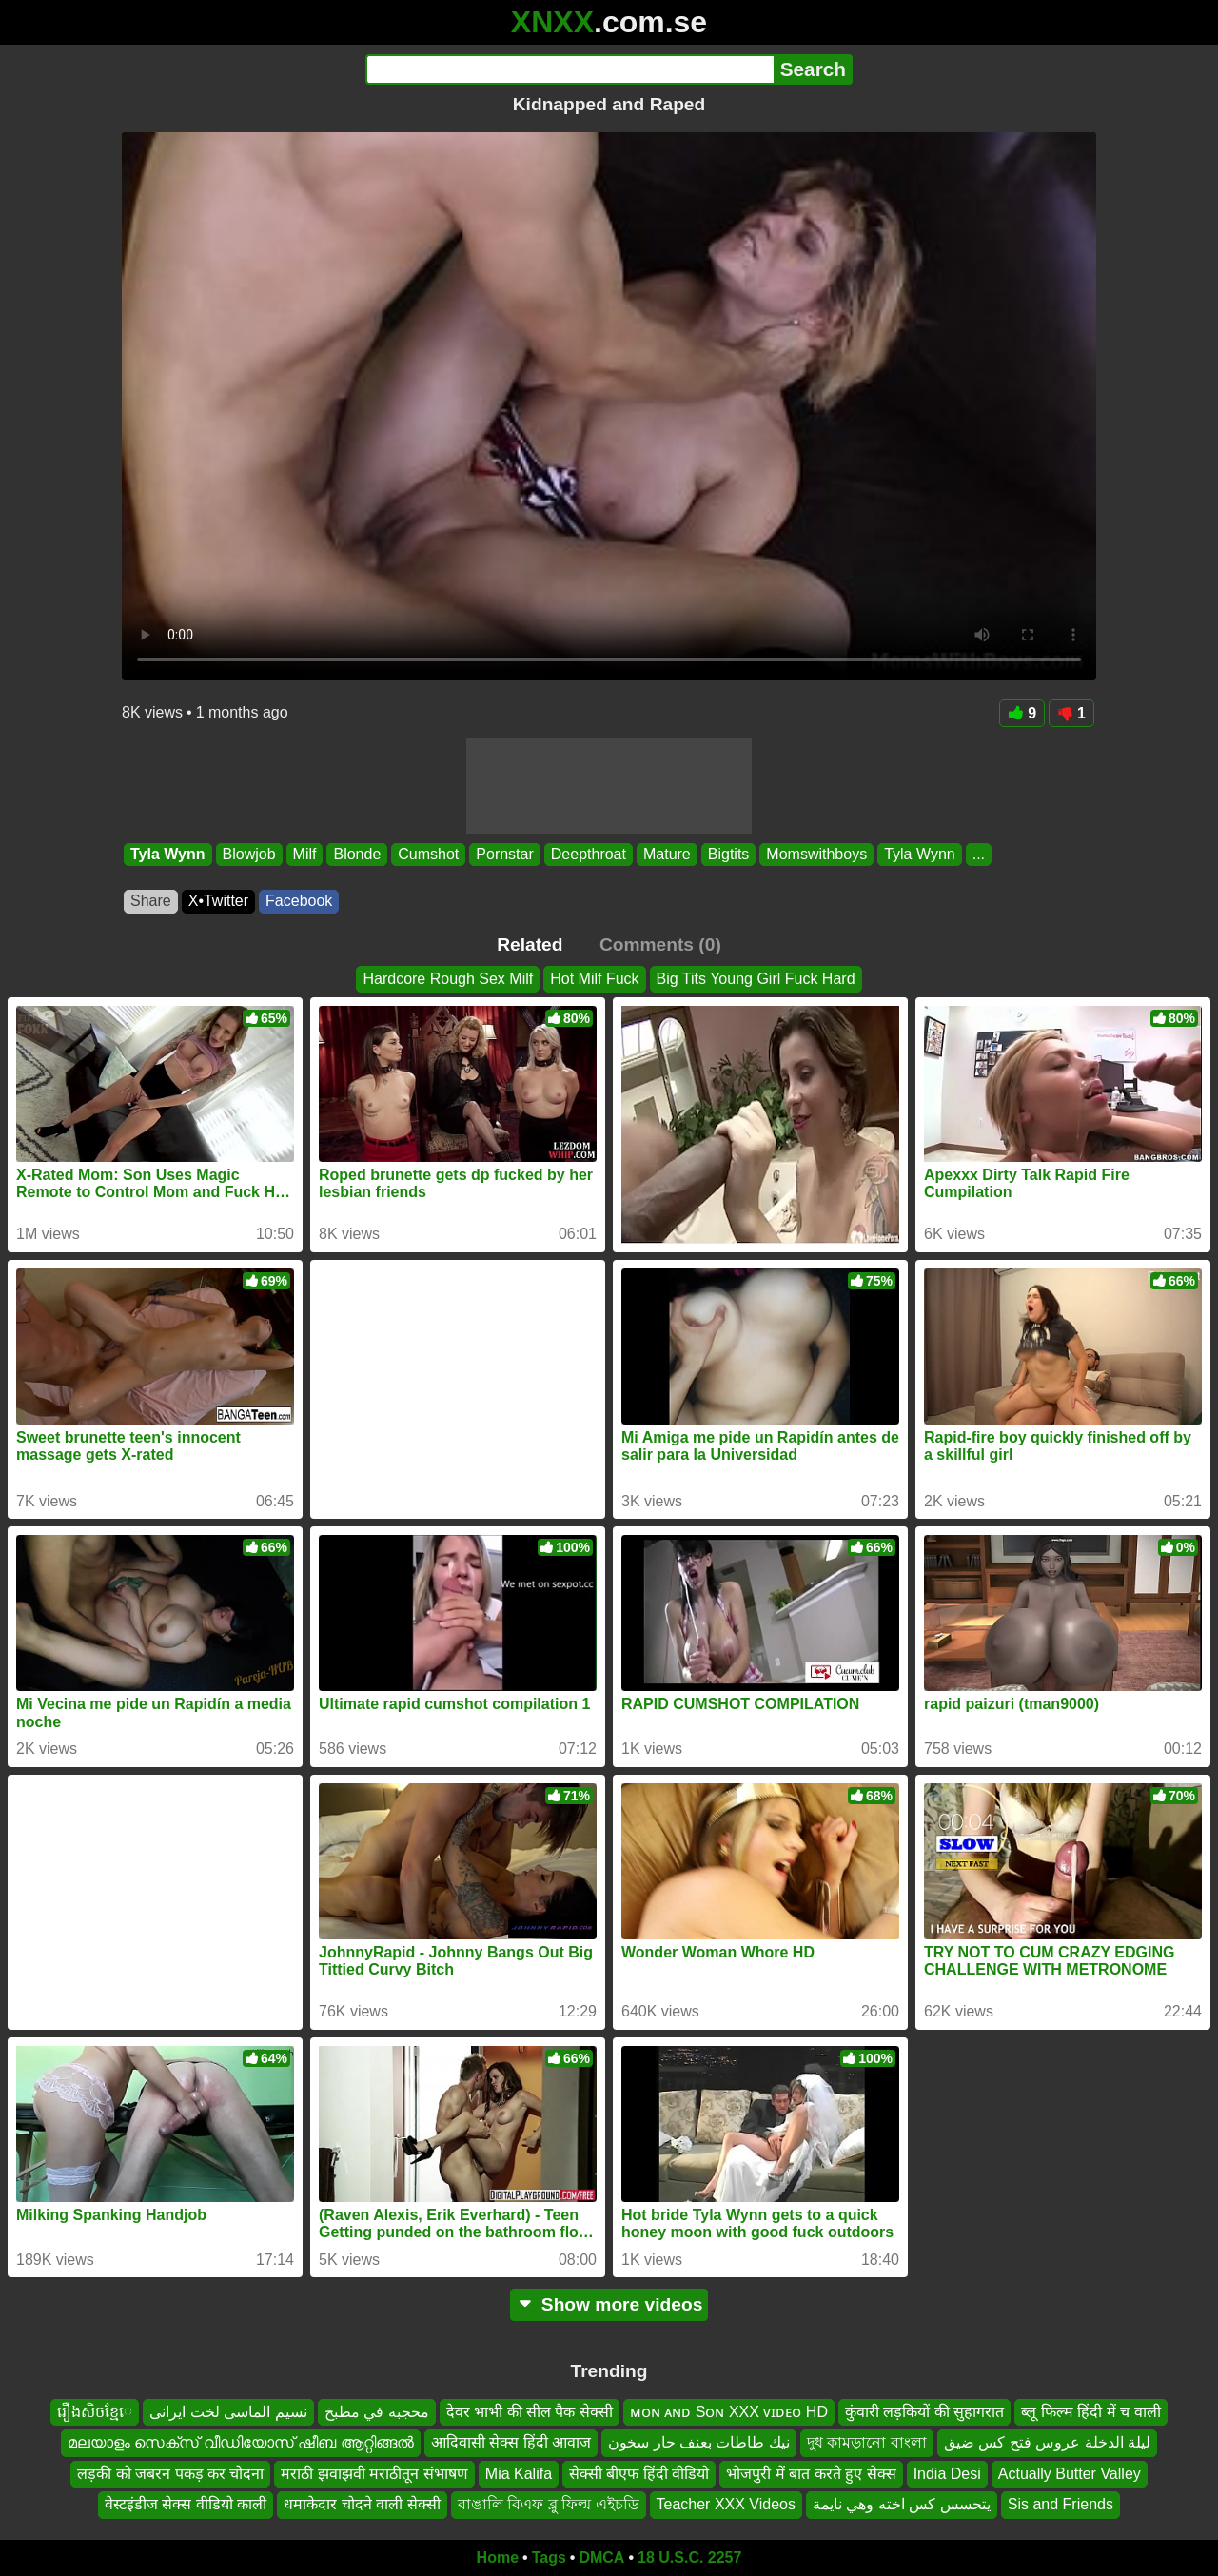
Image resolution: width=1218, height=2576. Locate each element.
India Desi (947, 2474)
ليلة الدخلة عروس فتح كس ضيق (1047, 2442)
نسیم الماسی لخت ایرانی (227, 2412)
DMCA (601, 2557)
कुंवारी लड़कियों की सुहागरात (924, 2412)
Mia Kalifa (518, 2474)
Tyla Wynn (168, 854)
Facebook (298, 901)
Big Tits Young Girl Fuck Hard (756, 979)
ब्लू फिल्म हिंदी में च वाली (1090, 2412)
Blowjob (249, 854)
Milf (305, 854)
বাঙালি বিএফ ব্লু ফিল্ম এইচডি (548, 2504)
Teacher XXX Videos (726, 2504)
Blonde (357, 854)
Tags (549, 2557)
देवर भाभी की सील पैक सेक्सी (529, 2412)
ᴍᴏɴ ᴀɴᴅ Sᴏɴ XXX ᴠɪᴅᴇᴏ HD (729, 2412)
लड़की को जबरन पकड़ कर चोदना (170, 2474)
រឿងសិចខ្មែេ (94, 2412)
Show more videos (609, 2304)
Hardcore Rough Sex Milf (448, 979)
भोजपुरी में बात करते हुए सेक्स (810, 2474)
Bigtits (729, 854)
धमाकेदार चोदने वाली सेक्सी (362, 2504)
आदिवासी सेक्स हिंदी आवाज (511, 2442)
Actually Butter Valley (1069, 2474)
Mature (667, 854)
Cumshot (428, 854)
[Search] (569, 69)
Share (150, 901)
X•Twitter (218, 901)
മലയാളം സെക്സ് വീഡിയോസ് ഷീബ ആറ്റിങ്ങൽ (241, 2442)
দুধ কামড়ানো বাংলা (867, 2442)
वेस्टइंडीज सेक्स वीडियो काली (185, 2504)
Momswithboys (816, 854)
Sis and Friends (1060, 2504)
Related (529, 944)
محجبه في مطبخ (376, 2412)
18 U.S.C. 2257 (689, 2557)
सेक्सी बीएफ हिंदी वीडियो (639, 2474)
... (978, 854)
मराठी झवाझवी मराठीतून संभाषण (374, 2474)
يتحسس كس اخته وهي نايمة (902, 2504)
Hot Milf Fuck (594, 979)
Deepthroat (588, 854)
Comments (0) (660, 944)
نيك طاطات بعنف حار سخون (699, 2442)
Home (498, 2557)
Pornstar (504, 854)
